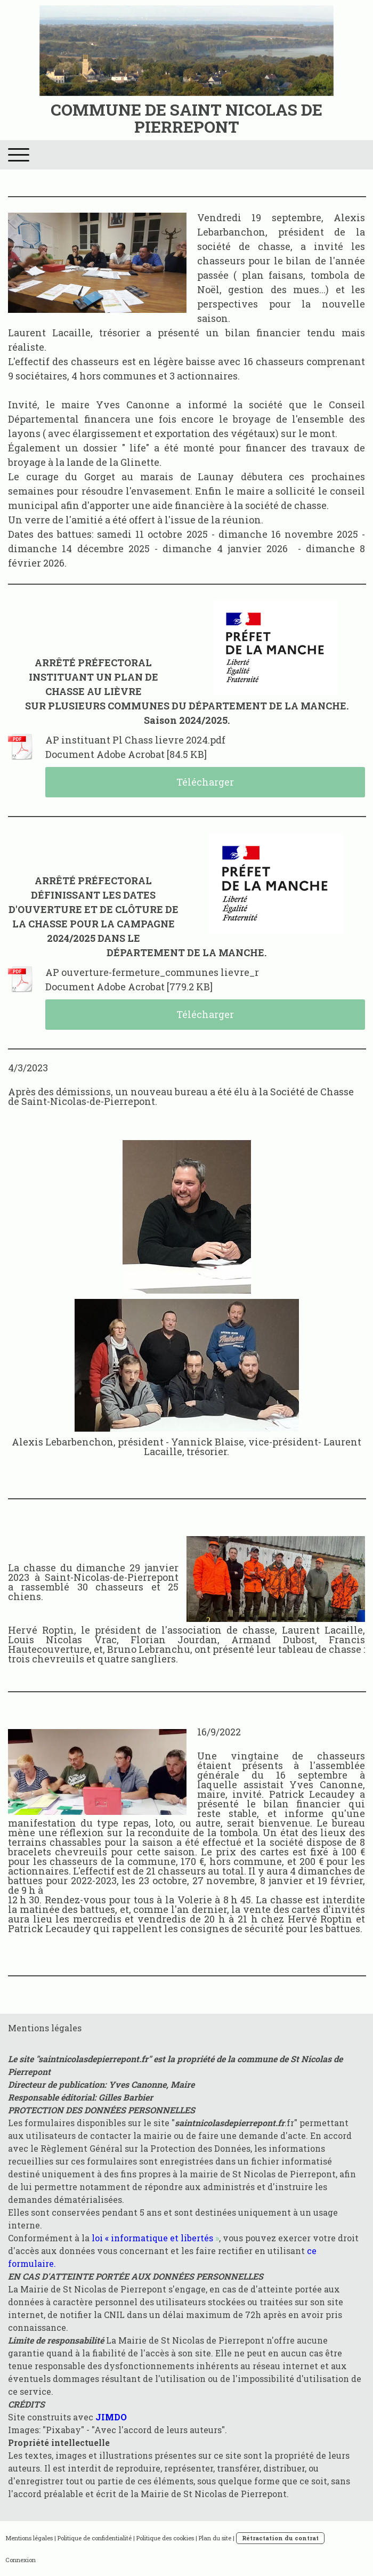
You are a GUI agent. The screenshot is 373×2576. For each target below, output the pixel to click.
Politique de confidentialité (95, 2538)
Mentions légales (29, 2538)
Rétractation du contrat (280, 2538)
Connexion (20, 2560)
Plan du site (215, 2538)
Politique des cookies (165, 2538)
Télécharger (205, 782)
